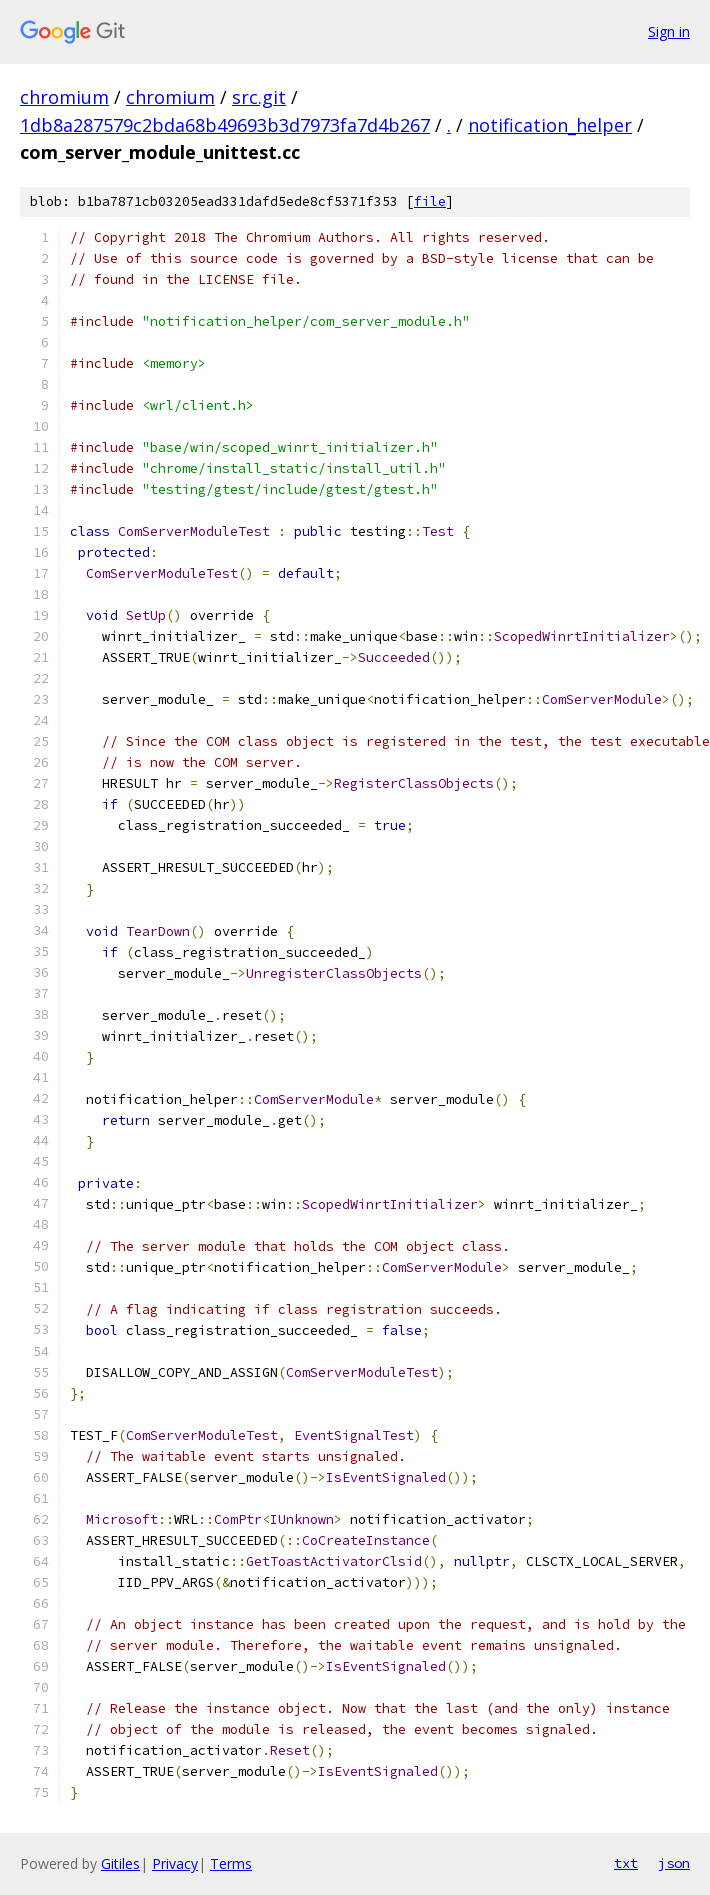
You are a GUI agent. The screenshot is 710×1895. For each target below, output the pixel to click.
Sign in (669, 31)
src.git (259, 97)
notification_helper (550, 125)
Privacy (175, 1863)
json (674, 1863)
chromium (64, 97)
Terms (231, 1863)
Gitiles (120, 1863)
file (430, 201)
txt (626, 1863)
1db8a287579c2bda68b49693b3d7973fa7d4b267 (225, 125)
